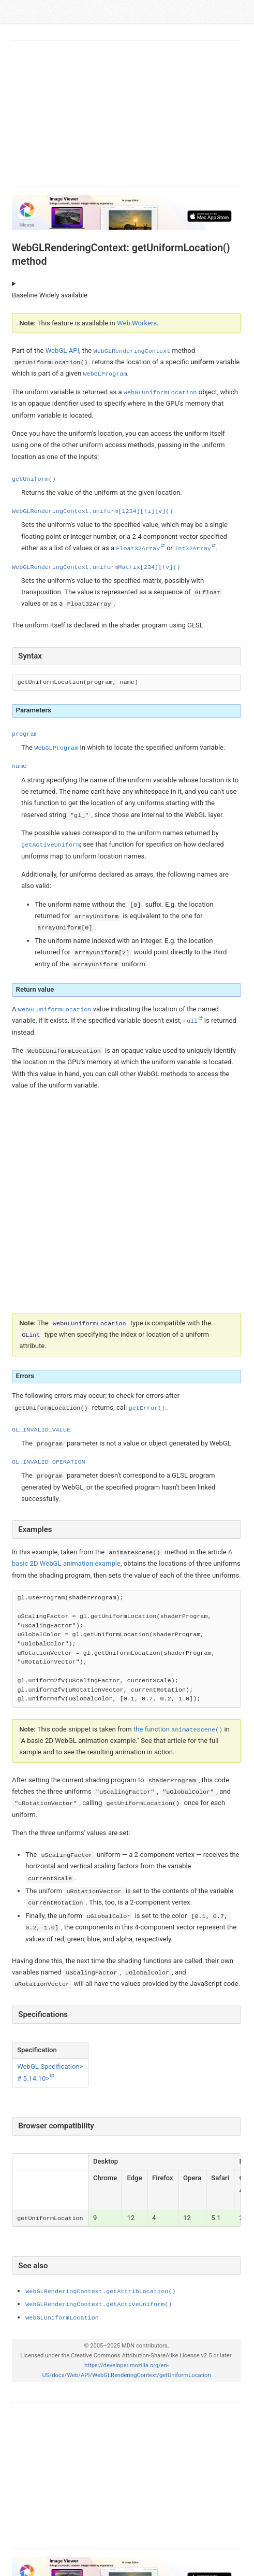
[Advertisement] (127, 113)
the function (177, 1729)
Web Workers (137, 323)
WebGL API (62, 350)
